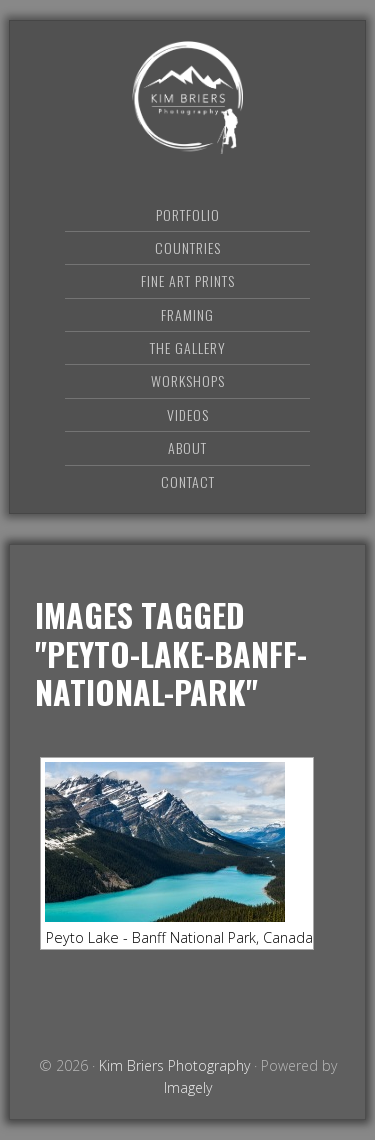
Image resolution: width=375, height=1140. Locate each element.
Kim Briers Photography (188, 97)
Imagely (188, 1087)
